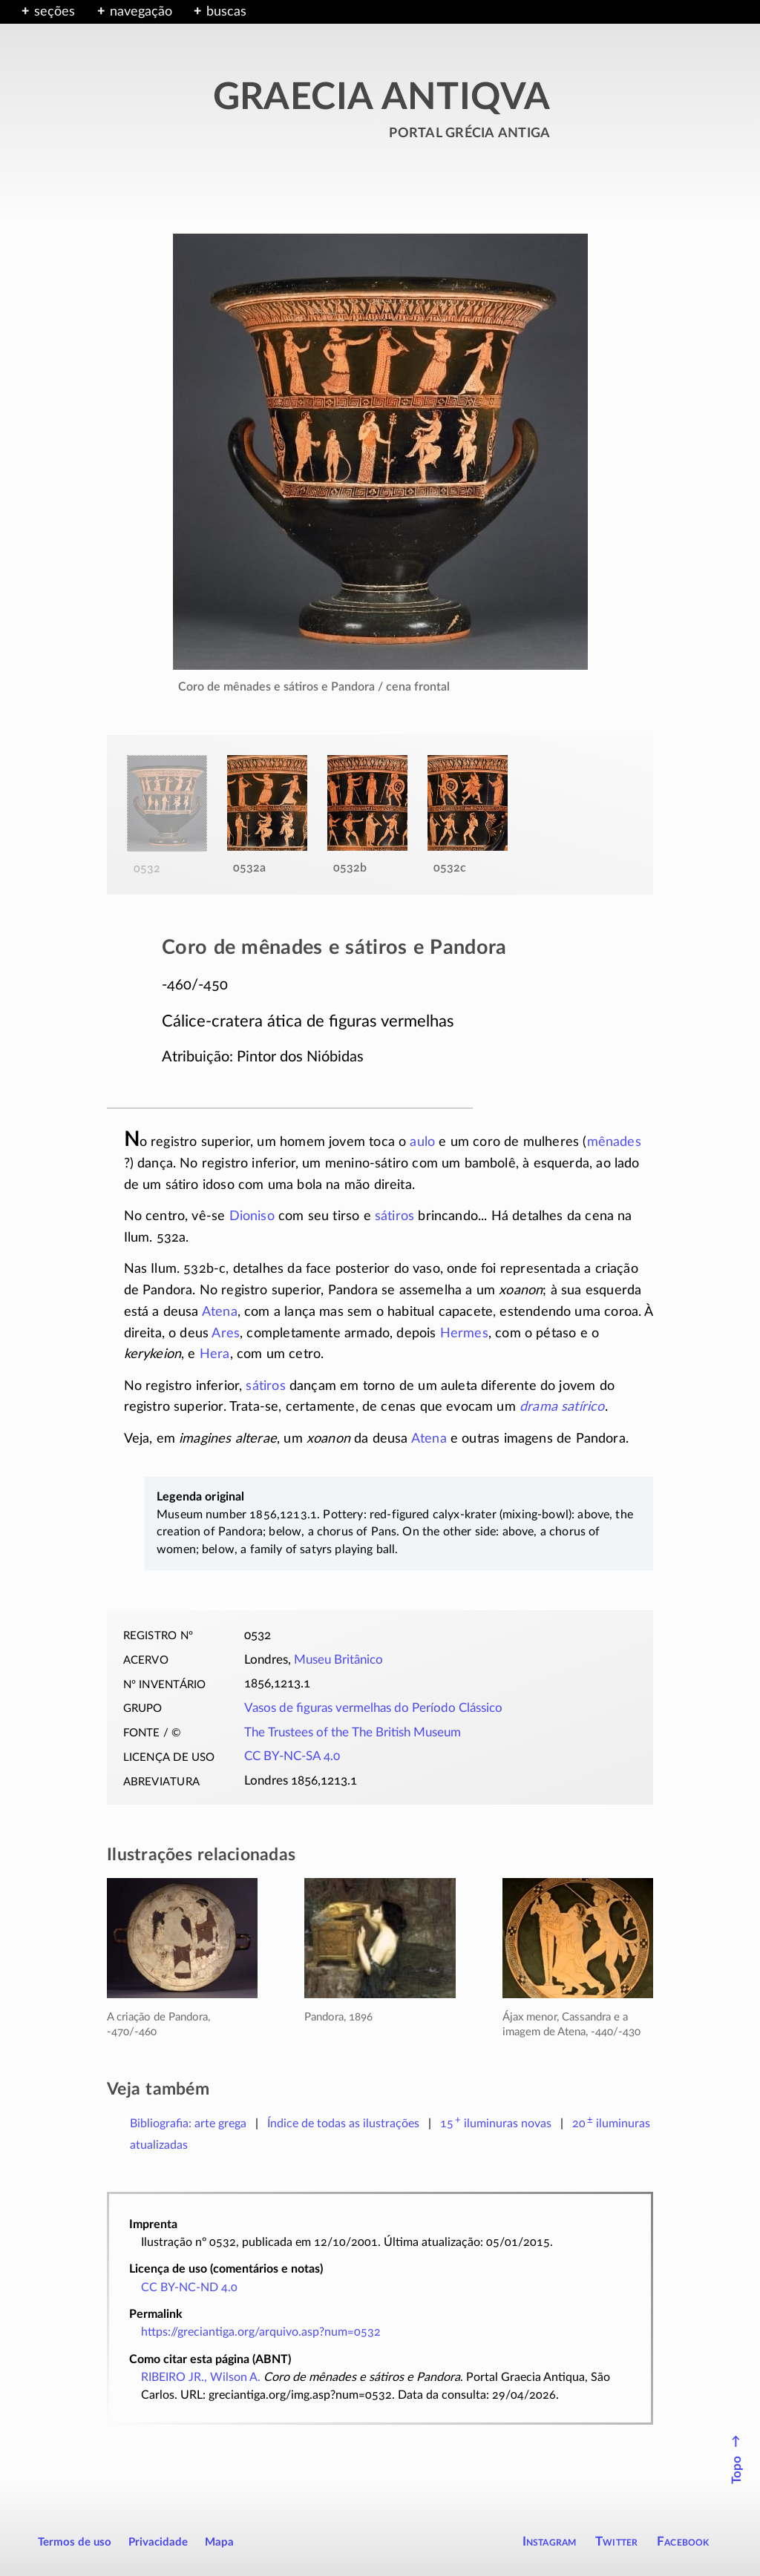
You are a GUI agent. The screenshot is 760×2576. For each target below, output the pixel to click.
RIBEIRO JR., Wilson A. (201, 2377)
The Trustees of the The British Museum (352, 1733)
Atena (220, 1312)
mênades (614, 1142)
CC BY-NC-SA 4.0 (292, 1756)
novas (495, 2123)
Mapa (219, 2542)
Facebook (683, 2541)
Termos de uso (74, 2542)
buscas (226, 12)
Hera (215, 1354)
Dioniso (252, 1216)
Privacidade (158, 2542)
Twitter (616, 2541)
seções (54, 12)
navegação (141, 12)
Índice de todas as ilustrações (343, 2123)
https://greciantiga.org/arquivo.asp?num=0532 (261, 2332)
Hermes (464, 1333)
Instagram (549, 2541)
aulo (422, 1142)
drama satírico (562, 1407)
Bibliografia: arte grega (188, 2123)
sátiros (394, 1216)
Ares (226, 1333)
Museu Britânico (338, 1660)
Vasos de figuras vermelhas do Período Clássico (373, 1708)
